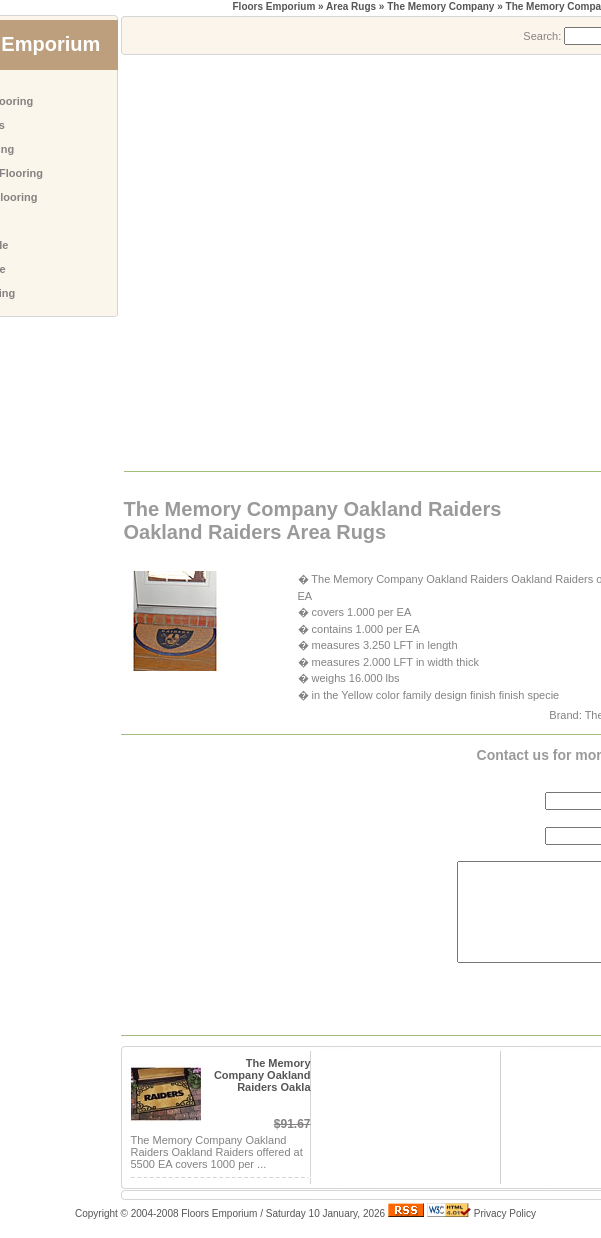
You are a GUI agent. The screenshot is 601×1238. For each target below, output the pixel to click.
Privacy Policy (505, 1213)
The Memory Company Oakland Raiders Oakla (262, 1075)
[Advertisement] (202, 261)
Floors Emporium (274, 6)
